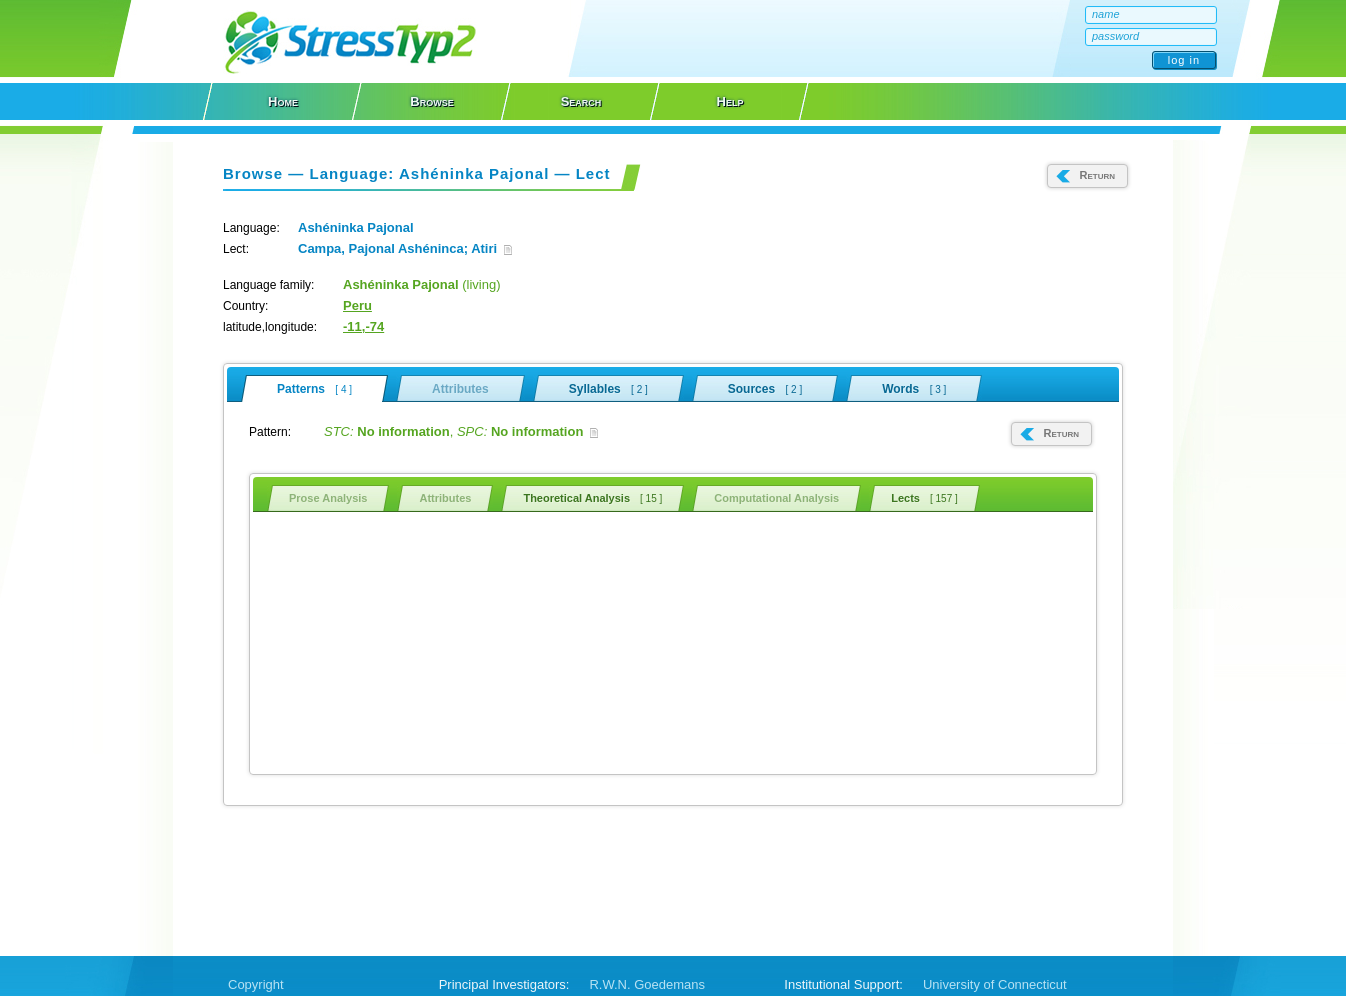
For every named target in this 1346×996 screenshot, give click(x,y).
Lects (924, 498)
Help (730, 101)
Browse (431, 101)
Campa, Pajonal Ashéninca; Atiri (405, 248)
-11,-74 (363, 326)
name (1106, 14)
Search (581, 101)
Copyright (256, 984)
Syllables (608, 388)
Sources (765, 388)
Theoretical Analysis (592, 498)
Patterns (314, 388)
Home (283, 101)
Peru (357, 305)
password (1115, 36)
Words (914, 388)
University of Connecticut (995, 984)
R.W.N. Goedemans (647, 984)
